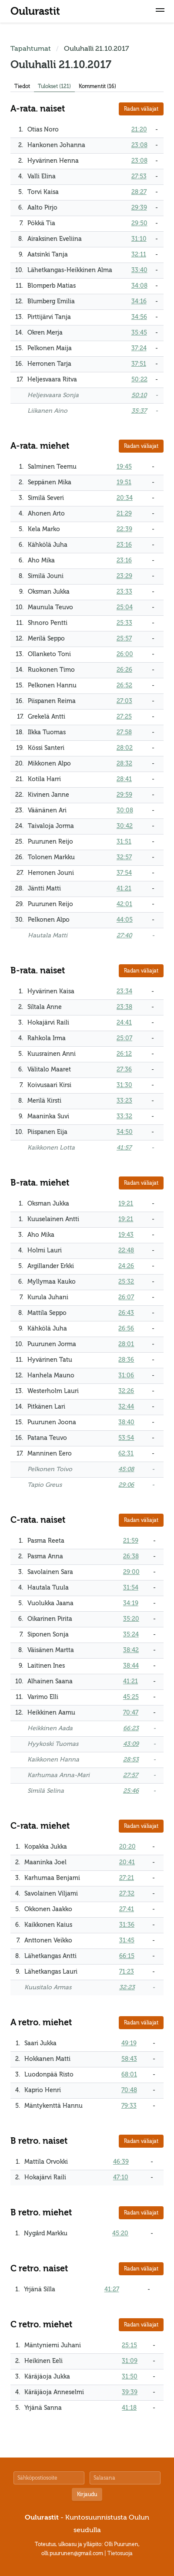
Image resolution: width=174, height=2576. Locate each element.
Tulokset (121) (54, 86)
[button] (160, 11)
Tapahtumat (30, 49)
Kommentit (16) (97, 86)
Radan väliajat (141, 109)
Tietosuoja (120, 2553)
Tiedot (22, 86)
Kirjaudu (87, 2494)
